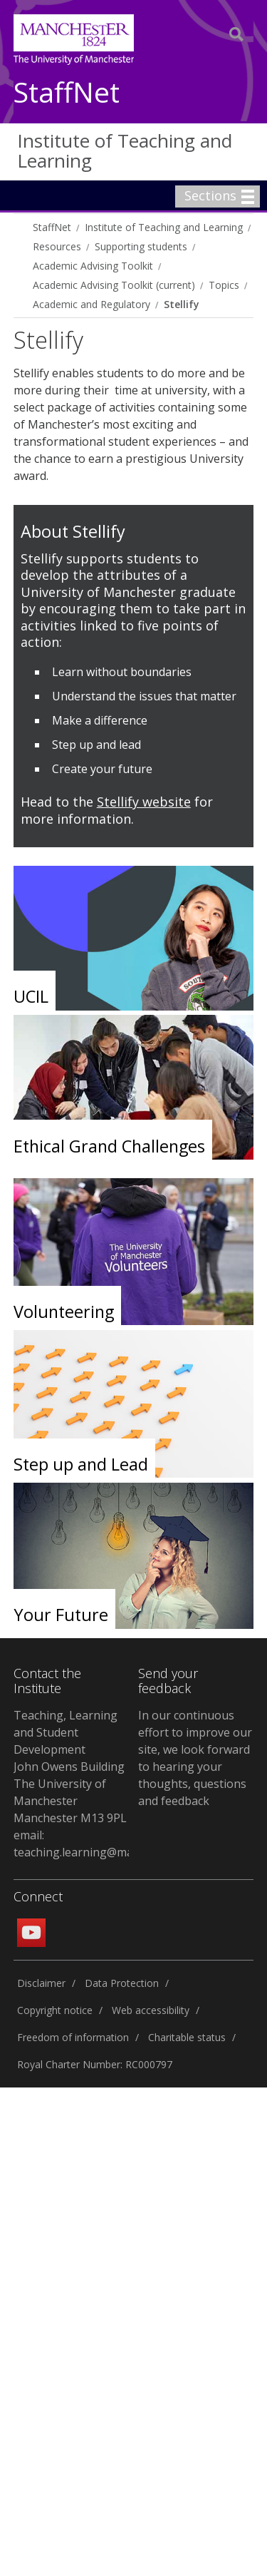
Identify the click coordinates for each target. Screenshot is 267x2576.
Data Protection (122, 1983)
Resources (57, 246)
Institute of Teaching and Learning (124, 151)
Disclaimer (41, 1983)
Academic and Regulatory (91, 304)
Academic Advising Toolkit (93, 265)
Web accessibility (150, 2010)
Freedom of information (73, 2037)
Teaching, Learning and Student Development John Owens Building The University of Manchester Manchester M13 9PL (70, 1766)
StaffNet (67, 93)
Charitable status (187, 2037)
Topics (224, 285)
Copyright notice (55, 2010)
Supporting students (141, 246)
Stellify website (144, 801)
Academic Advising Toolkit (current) (114, 285)
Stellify (181, 304)
